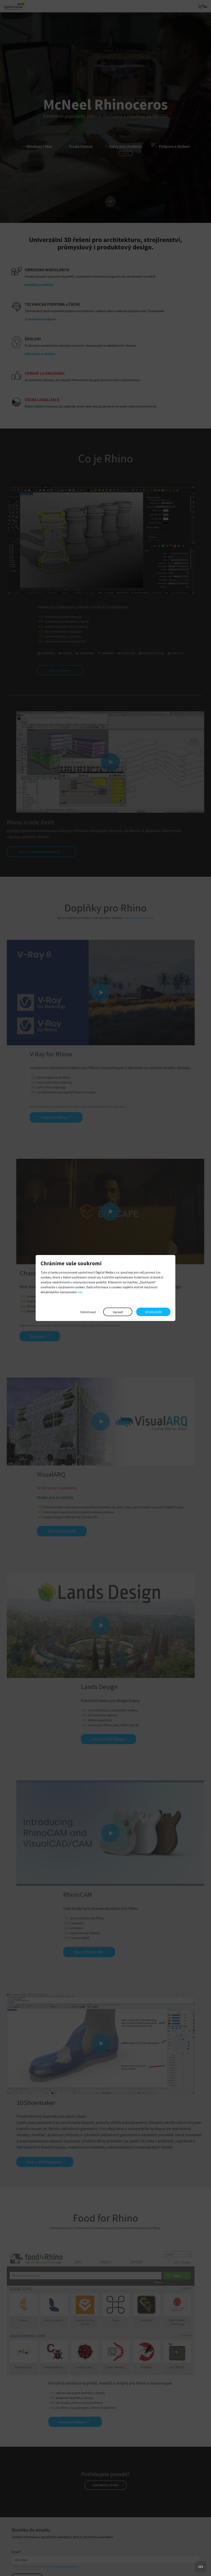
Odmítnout (87, 1312)
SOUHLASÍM (153, 1312)
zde (79, 1292)
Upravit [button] (117, 1312)
